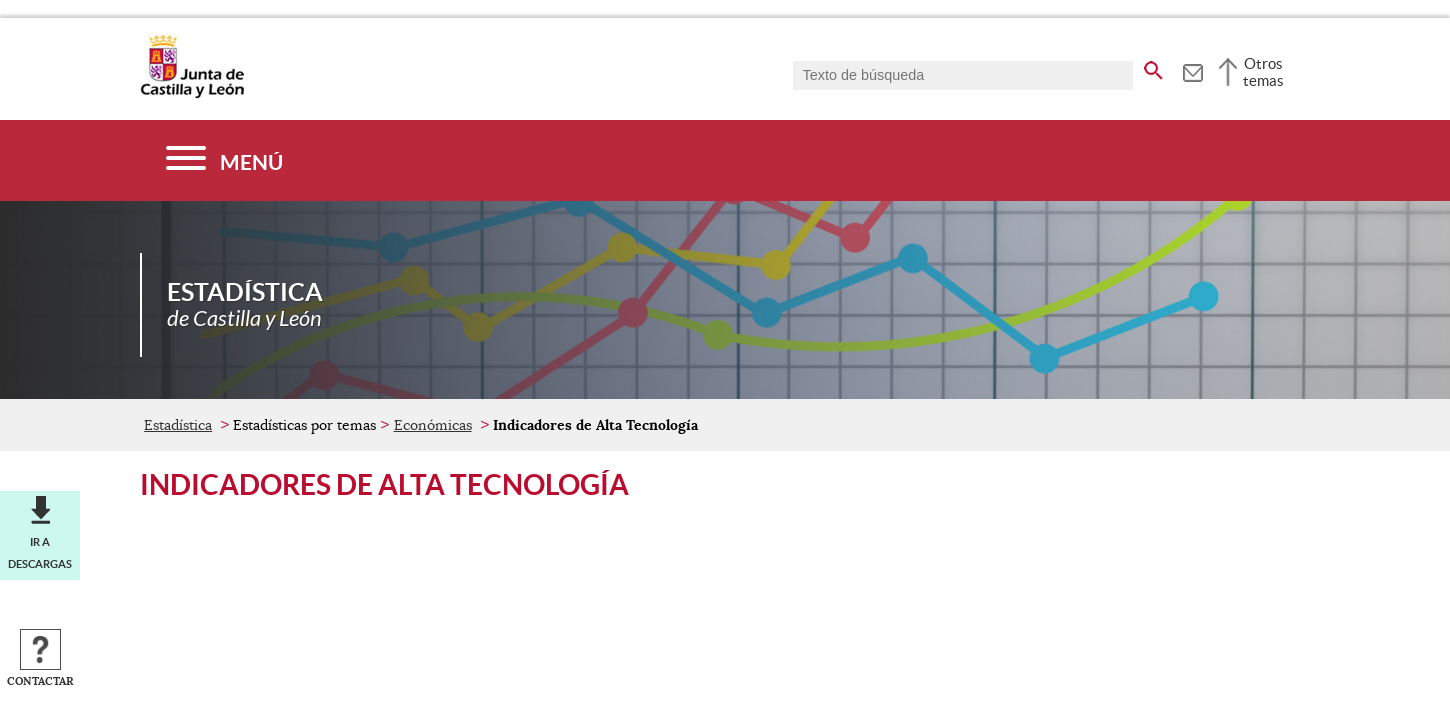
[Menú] (224, 160)
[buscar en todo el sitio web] (1153, 67)
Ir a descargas (40, 553)
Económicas (433, 425)
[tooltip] (1192, 70)
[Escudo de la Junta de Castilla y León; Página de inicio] (192, 94)
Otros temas (1263, 72)
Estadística (178, 425)
